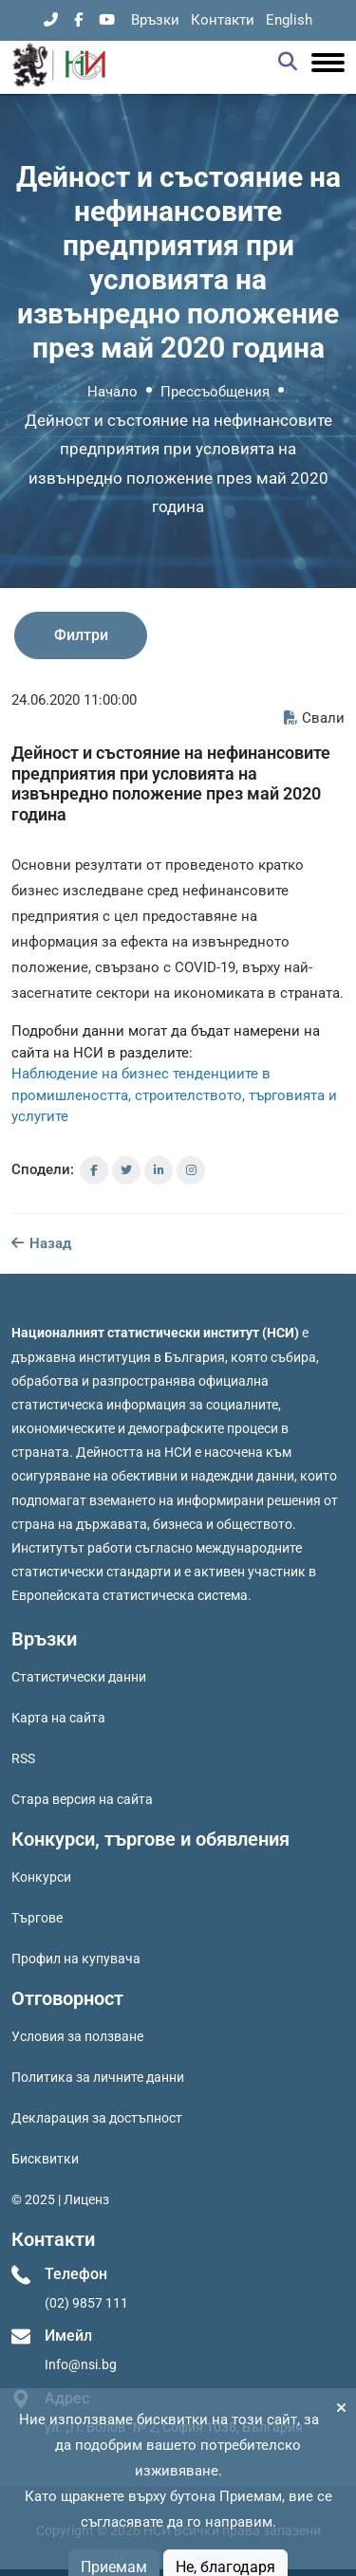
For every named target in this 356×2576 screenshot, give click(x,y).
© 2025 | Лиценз (60, 2199)
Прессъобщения (215, 391)
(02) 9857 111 (86, 2302)
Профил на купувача (76, 1958)
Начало (112, 391)
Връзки (155, 19)
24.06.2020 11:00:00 (74, 699)
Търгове (37, 1917)
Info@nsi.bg (81, 2364)
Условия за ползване (77, 2036)
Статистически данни (78, 1676)
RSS (23, 1758)
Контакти (222, 19)
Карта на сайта (58, 1717)
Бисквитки (45, 2158)
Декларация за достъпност (96, 2117)
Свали (314, 718)
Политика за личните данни (97, 2077)
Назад (41, 1243)
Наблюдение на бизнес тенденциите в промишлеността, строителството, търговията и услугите (174, 1095)
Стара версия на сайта (82, 1799)
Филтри (81, 635)
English (289, 19)
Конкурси (41, 1877)
